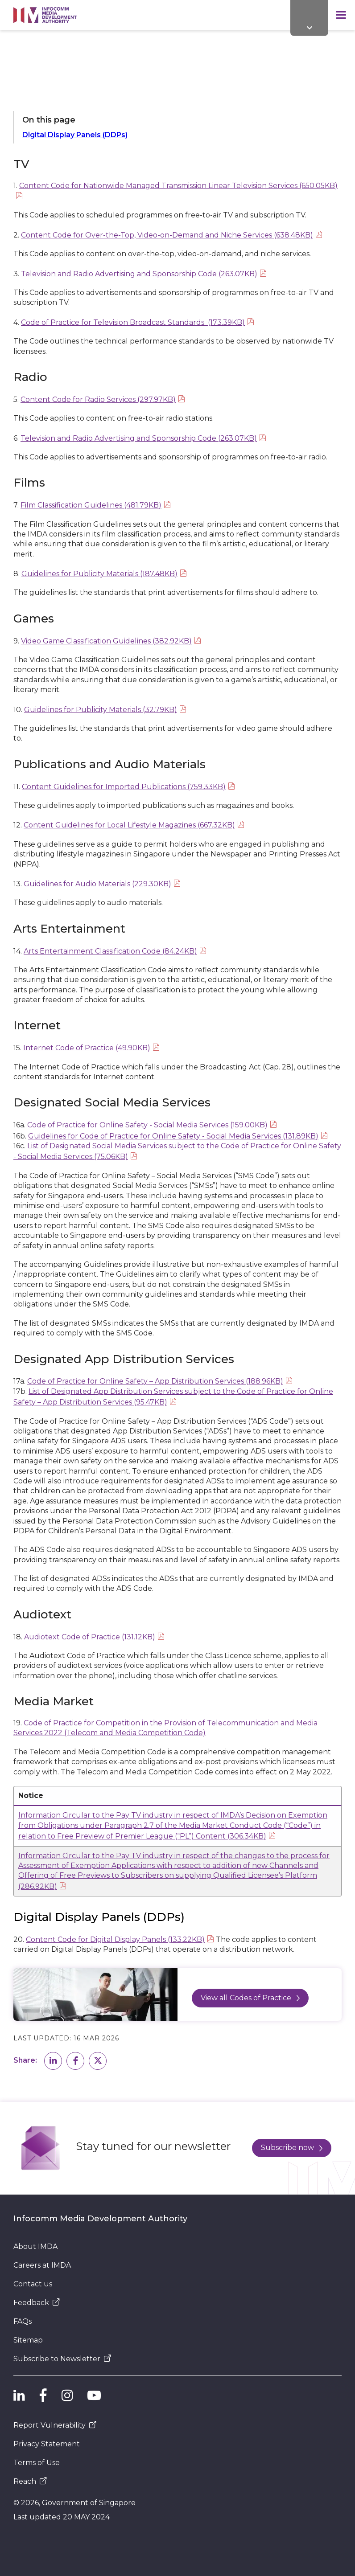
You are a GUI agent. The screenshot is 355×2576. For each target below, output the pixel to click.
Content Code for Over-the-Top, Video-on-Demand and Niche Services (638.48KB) (167, 235)
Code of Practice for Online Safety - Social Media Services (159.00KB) (147, 1125)
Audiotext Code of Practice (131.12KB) (89, 1637)
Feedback (36, 2302)
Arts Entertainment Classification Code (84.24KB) (110, 951)
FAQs (22, 2321)
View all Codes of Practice (250, 1998)
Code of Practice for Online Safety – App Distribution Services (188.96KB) (155, 1381)
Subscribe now (291, 2147)
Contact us (32, 2284)
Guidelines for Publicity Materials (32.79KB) (100, 709)
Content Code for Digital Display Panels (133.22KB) (115, 1939)
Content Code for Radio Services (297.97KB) (98, 399)
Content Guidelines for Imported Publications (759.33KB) (124, 786)
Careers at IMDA (42, 2265)
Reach (30, 2481)
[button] (53, 2061)
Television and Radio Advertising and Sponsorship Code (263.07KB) (139, 274)
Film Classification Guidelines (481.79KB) (91, 505)
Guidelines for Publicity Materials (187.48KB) (99, 573)
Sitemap (28, 2340)
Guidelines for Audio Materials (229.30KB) (97, 884)
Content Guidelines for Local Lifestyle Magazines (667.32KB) (129, 825)
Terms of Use (36, 2462)
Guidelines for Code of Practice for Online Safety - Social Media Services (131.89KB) (173, 1136)
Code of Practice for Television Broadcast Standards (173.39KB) (133, 322)
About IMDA (35, 2246)
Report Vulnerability (54, 2425)
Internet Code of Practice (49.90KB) (86, 1048)
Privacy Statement (46, 2444)
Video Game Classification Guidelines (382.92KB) (106, 641)
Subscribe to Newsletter (62, 2359)
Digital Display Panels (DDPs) (75, 135)
